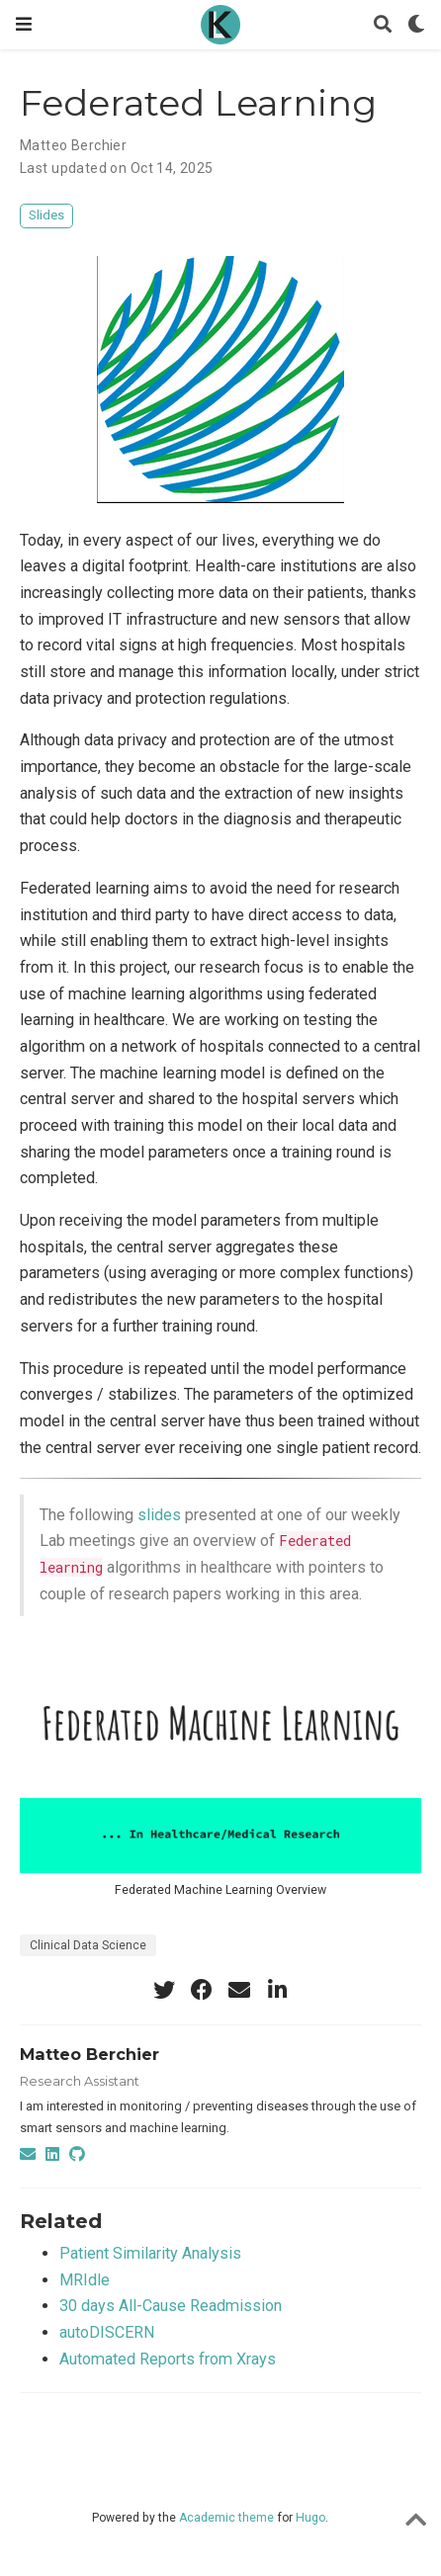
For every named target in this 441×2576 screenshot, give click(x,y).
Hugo (310, 2518)
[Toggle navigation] (24, 24)
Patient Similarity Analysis (150, 2253)
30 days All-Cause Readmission (170, 2305)
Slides (46, 215)
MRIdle (84, 2280)
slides (159, 1514)
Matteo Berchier (73, 145)
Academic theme (226, 2518)
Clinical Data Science (88, 1945)
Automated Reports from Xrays (167, 2359)
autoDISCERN (106, 2332)
